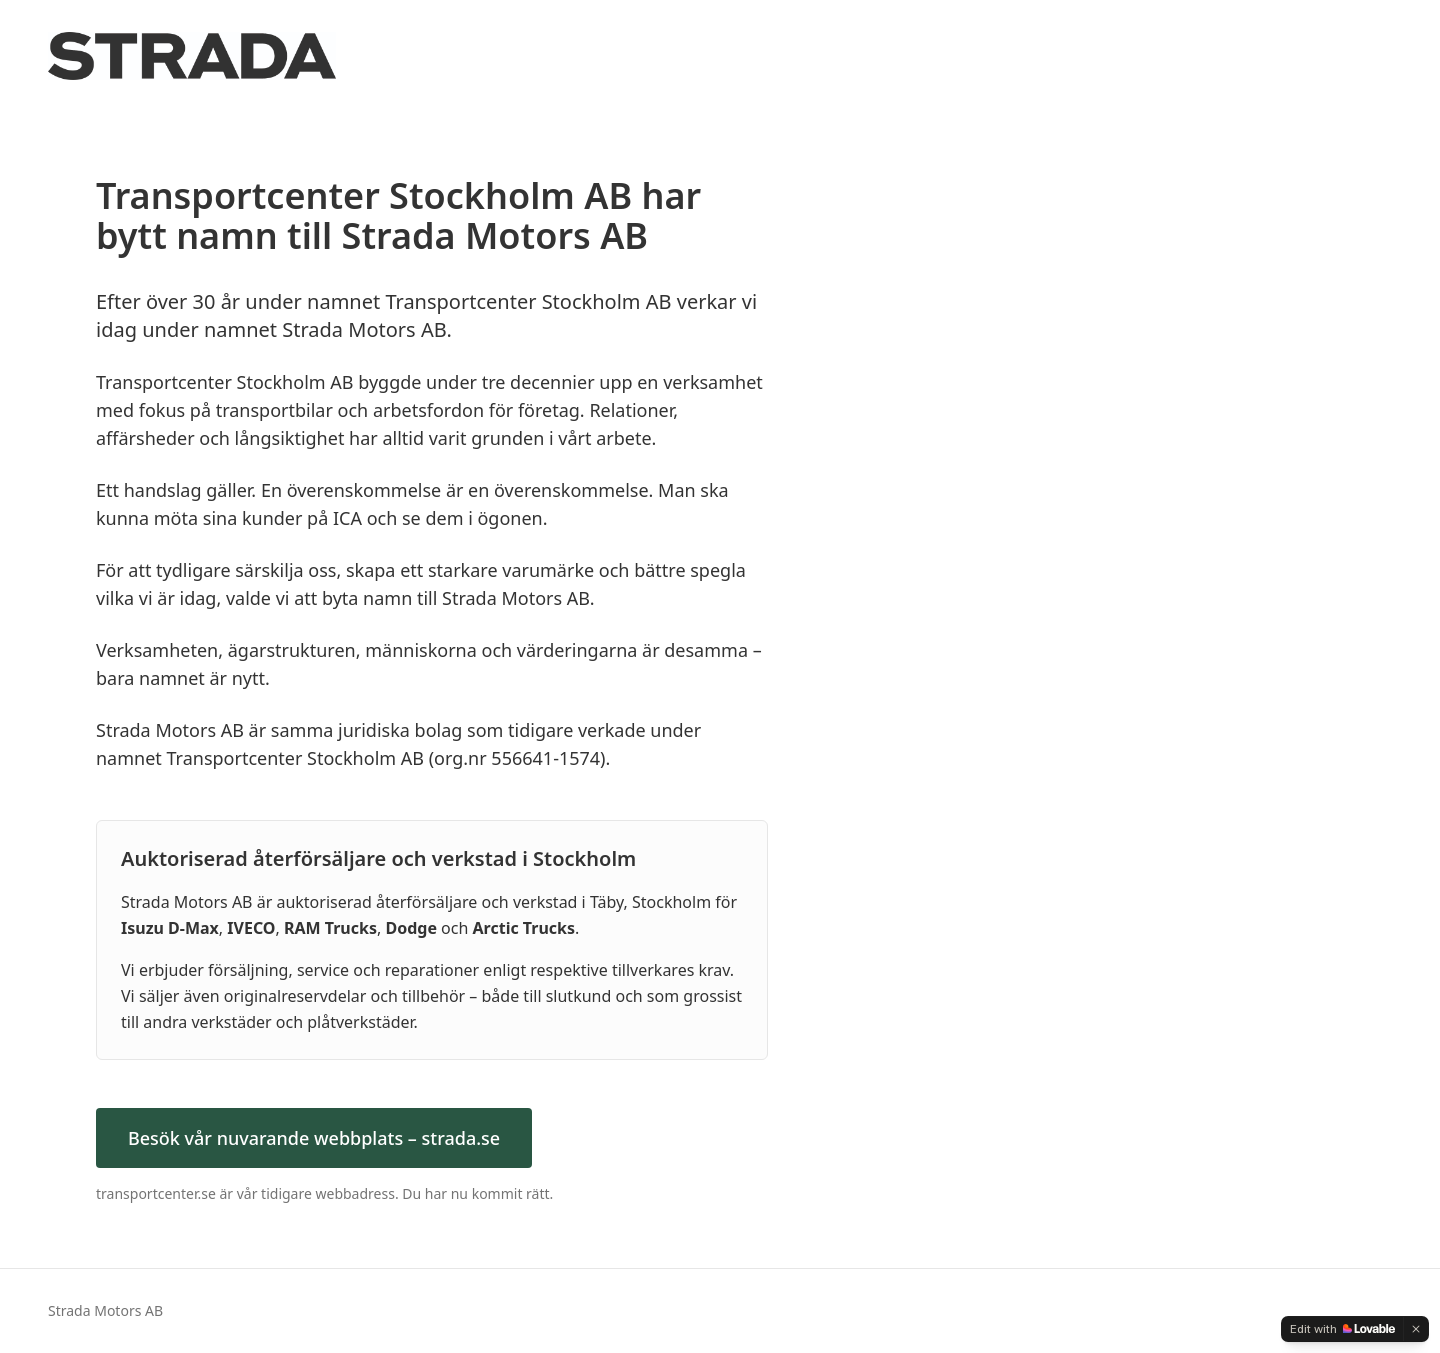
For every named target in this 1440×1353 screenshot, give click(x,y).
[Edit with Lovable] (1342, 1329)
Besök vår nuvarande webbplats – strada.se (314, 1138)
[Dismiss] (1416, 1329)
